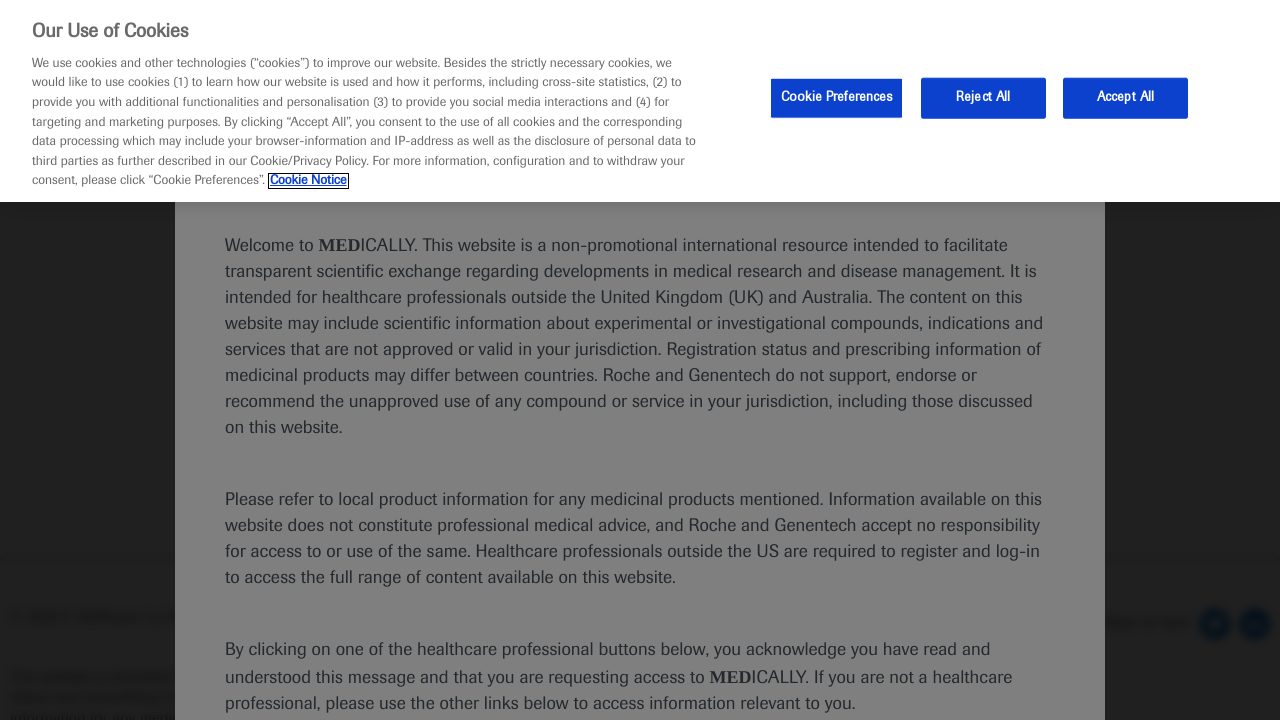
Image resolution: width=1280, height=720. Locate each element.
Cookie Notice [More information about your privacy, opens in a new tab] (308, 181)
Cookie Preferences (836, 97)
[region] (640, 101)
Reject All (983, 97)
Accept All (1125, 97)
